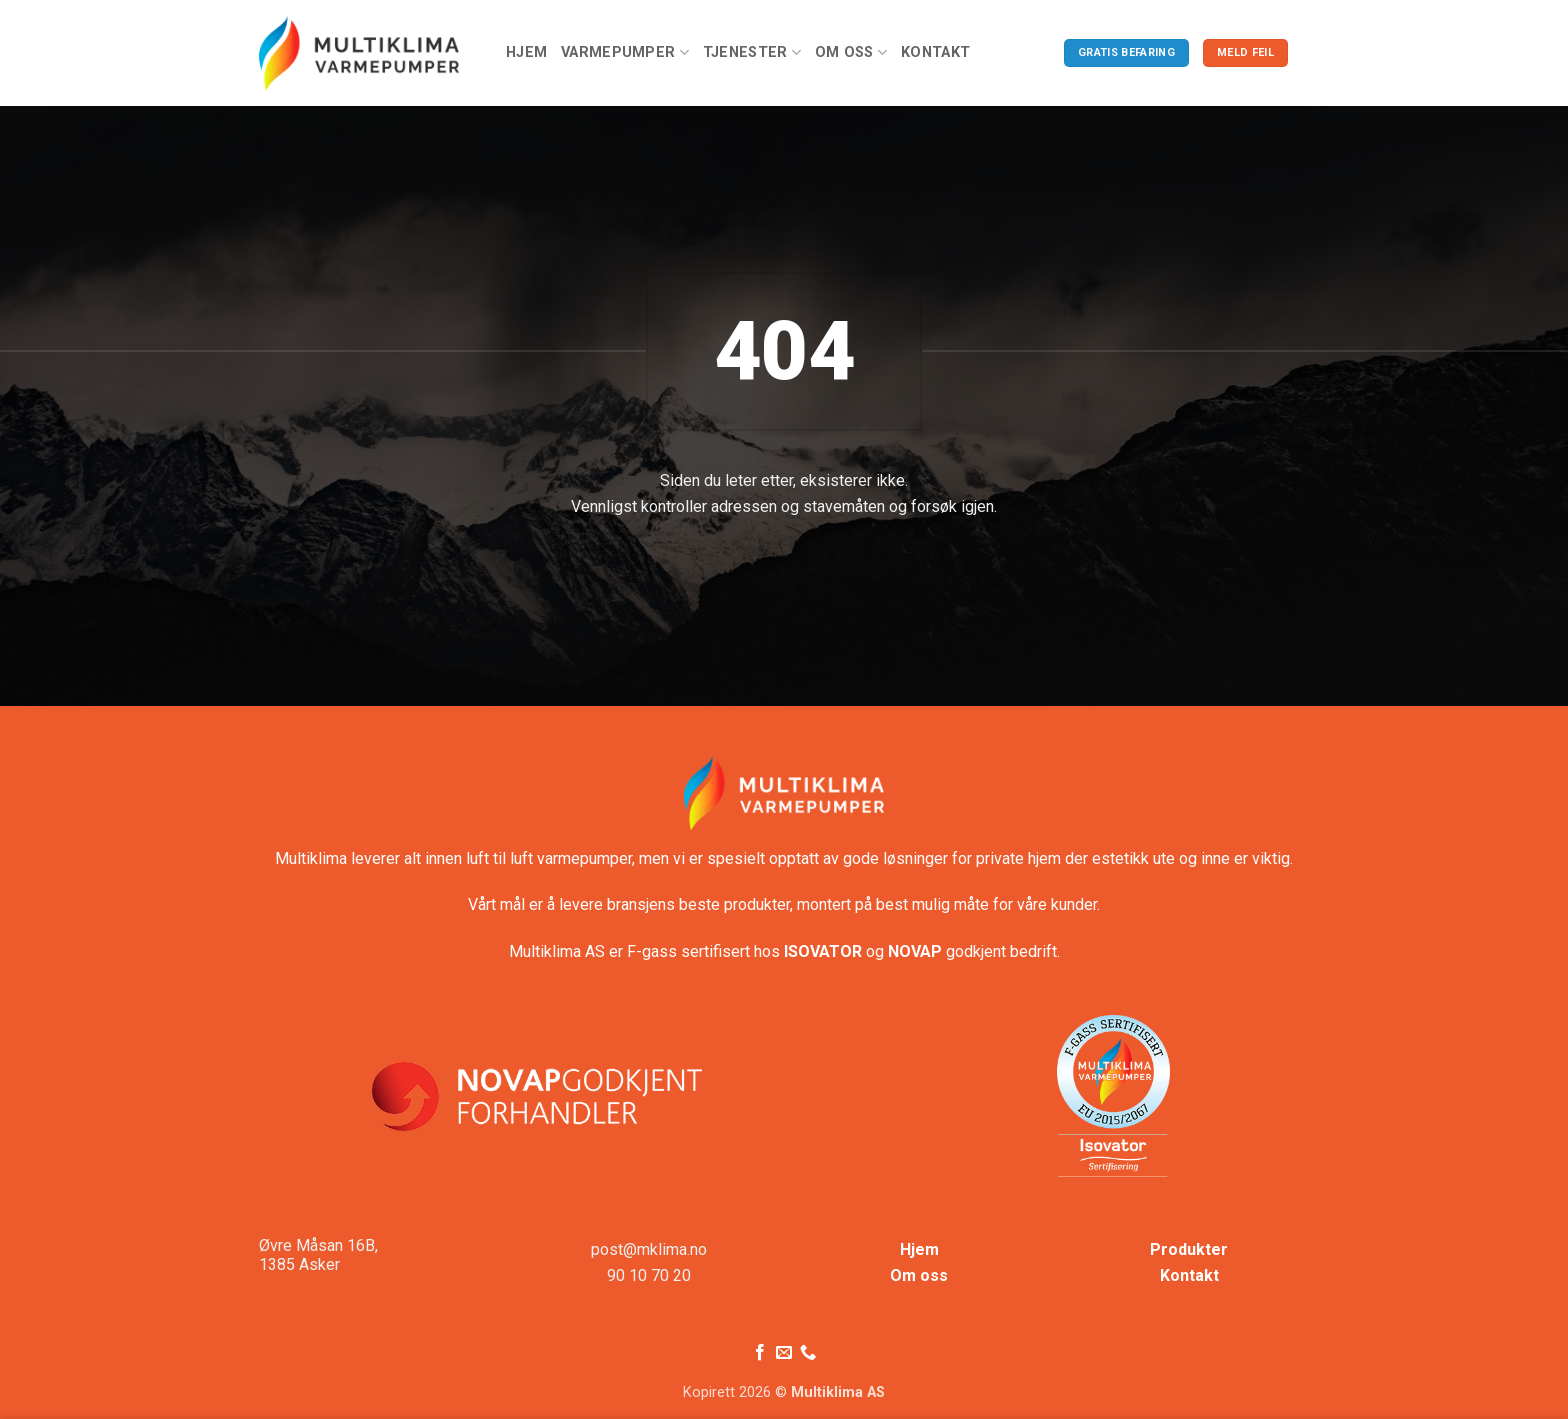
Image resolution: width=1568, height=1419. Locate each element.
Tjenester (752, 52)
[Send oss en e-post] (784, 1353)
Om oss (851, 52)
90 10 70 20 (649, 1275)
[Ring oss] (808, 1353)
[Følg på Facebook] (759, 1353)
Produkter (1189, 1249)
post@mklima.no (649, 1249)
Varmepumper (625, 52)
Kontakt (935, 52)
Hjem (526, 52)
